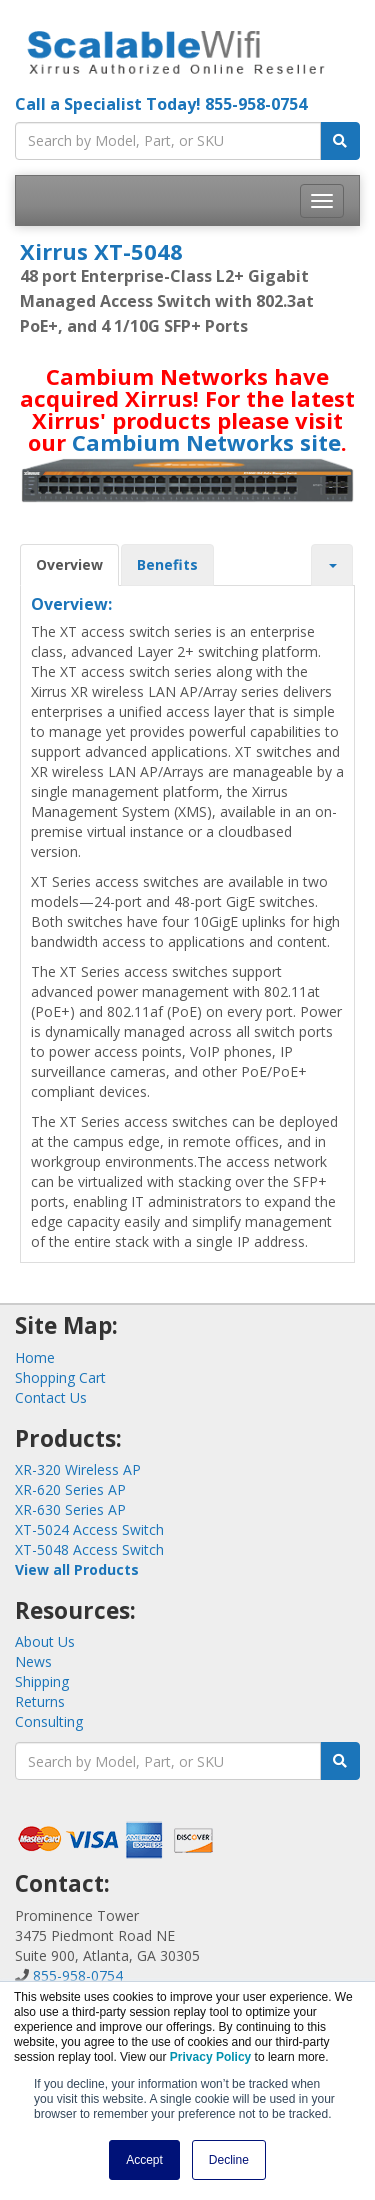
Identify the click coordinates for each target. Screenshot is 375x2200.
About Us (45, 1641)
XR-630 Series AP (70, 1509)
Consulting (49, 1721)
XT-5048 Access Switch (89, 1549)
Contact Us (51, 1397)
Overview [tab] (69, 564)
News (33, 1661)
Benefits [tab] (167, 564)
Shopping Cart (60, 1377)
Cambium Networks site (206, 442)
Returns (40, 1701)
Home (35, 1357)
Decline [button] (229, 2160)
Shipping (42, 1681)
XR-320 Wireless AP (78, 1469)
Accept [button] (144, 2160)
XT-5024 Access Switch (89, 1529)
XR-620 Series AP (70, 1489)
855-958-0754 (256, 104)
